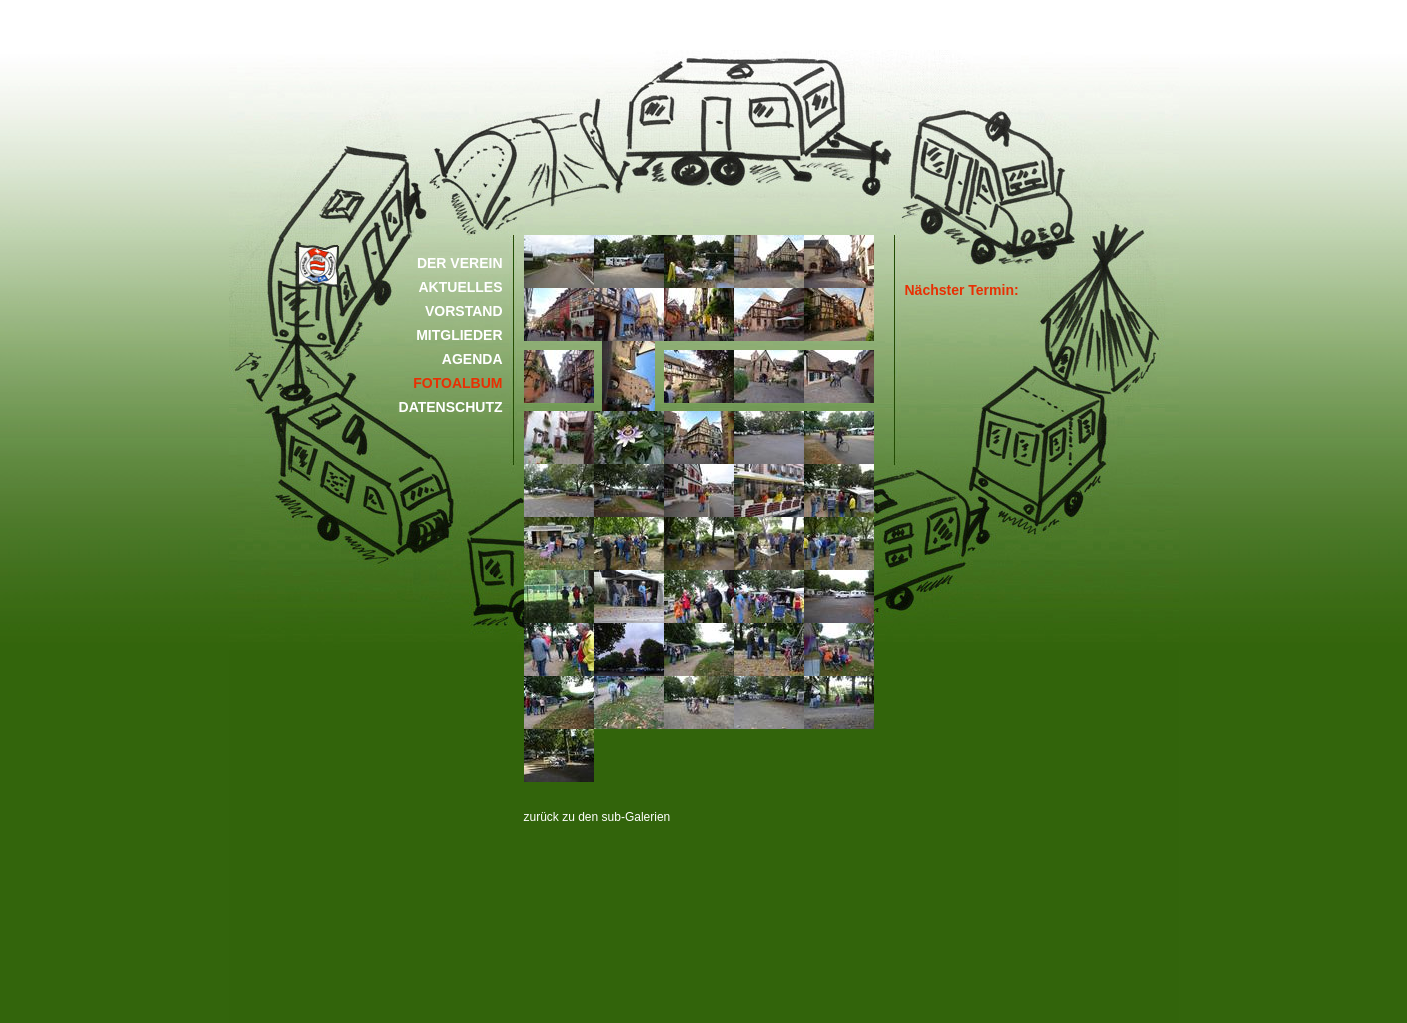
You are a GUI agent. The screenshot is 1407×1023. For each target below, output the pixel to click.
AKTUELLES (461, 287)
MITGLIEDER (459, 335)
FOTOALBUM (457, 383)
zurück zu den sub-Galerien (597, 817)
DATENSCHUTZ (451, 407)
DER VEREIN (460, 263)
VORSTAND (464, 311)
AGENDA (472, 359)
